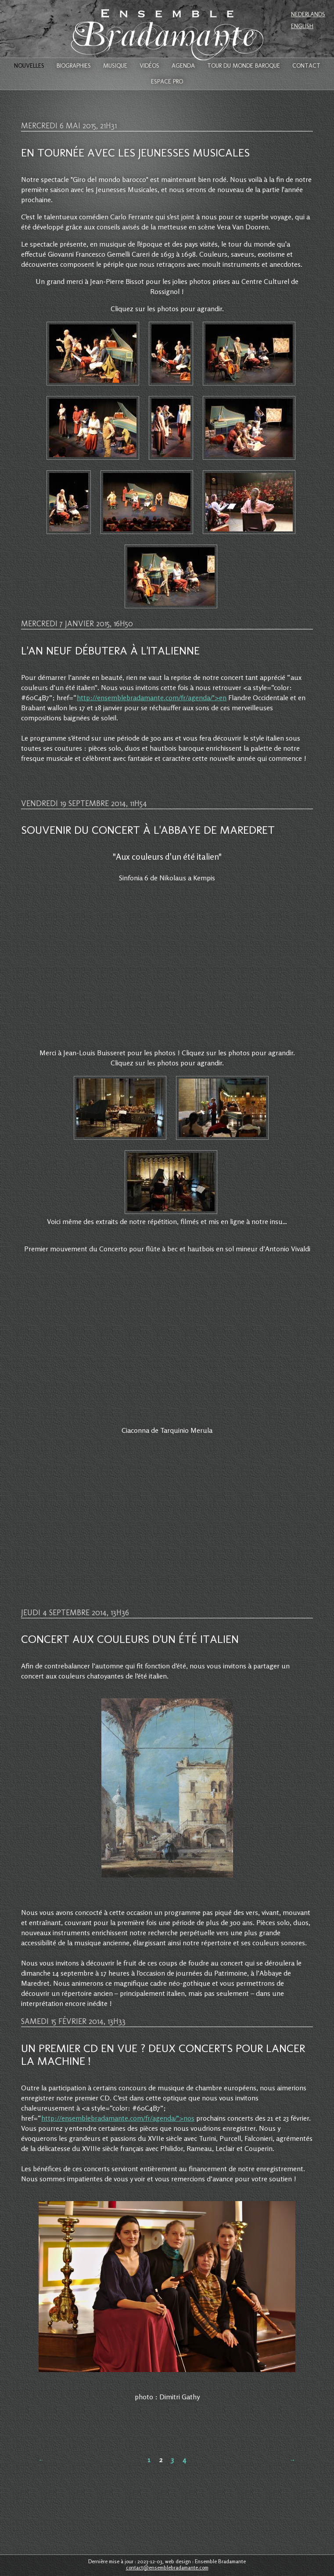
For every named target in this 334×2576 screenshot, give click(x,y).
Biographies (74, 65)
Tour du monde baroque (243, 65)
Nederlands (308, 14)
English (302, 26)
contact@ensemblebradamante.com (167, 2567)
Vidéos (149, 65)
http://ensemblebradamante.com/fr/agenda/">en (151, 697)
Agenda (183, 65)
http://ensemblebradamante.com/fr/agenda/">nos (117, 2118)
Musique (115, 65)
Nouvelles (29, 65)
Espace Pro (167, 81)
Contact (306, 65)
